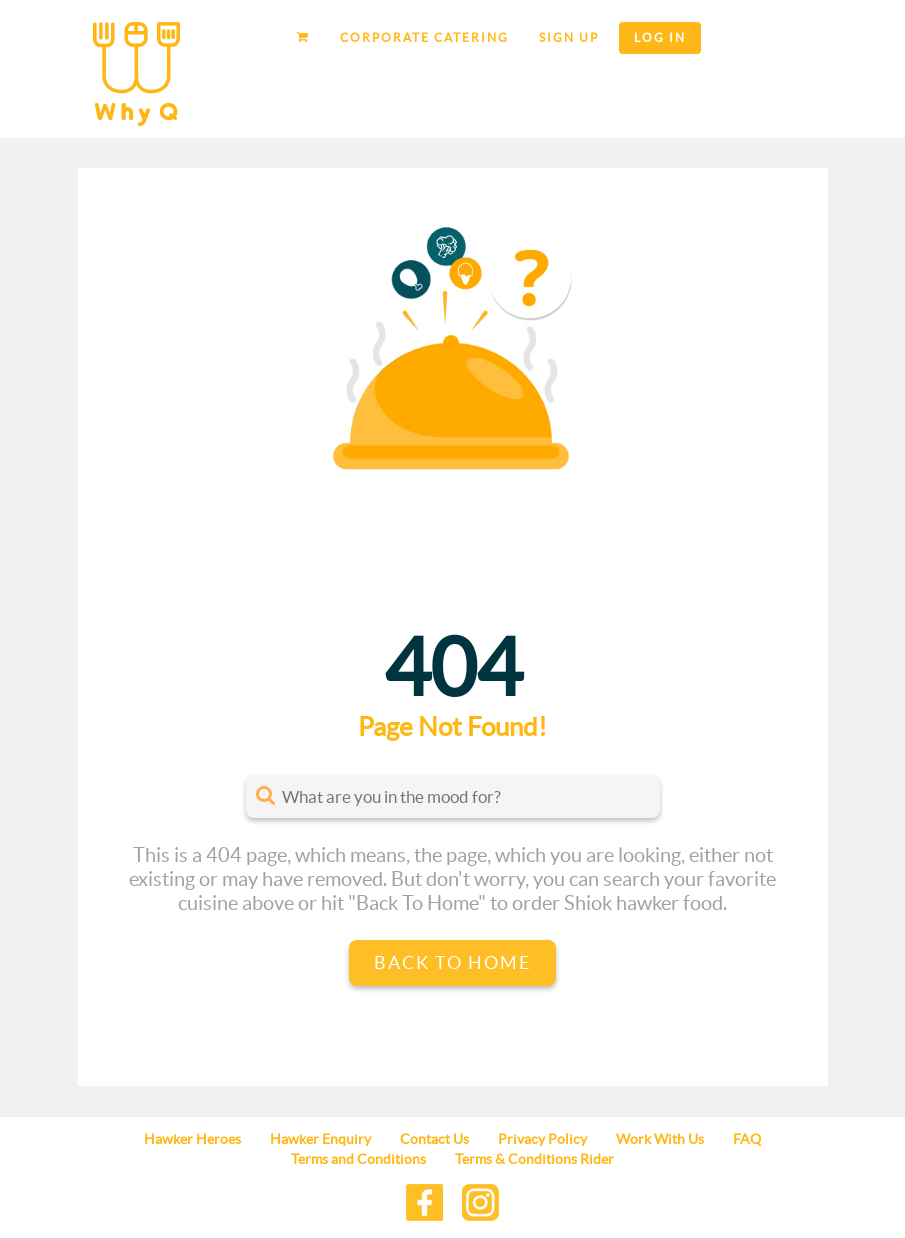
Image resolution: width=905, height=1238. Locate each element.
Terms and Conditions (358, 1159)
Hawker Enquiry (320, 1139)
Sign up (569, 37)
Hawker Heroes (192, 1139)
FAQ (747, 1139)
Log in (660, 37)
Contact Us (434, 1139)
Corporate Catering (424, 37)
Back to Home (452, 962)
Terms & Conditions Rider (534, 1159)
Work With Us (660, 1139)
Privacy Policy (542, 1139)
